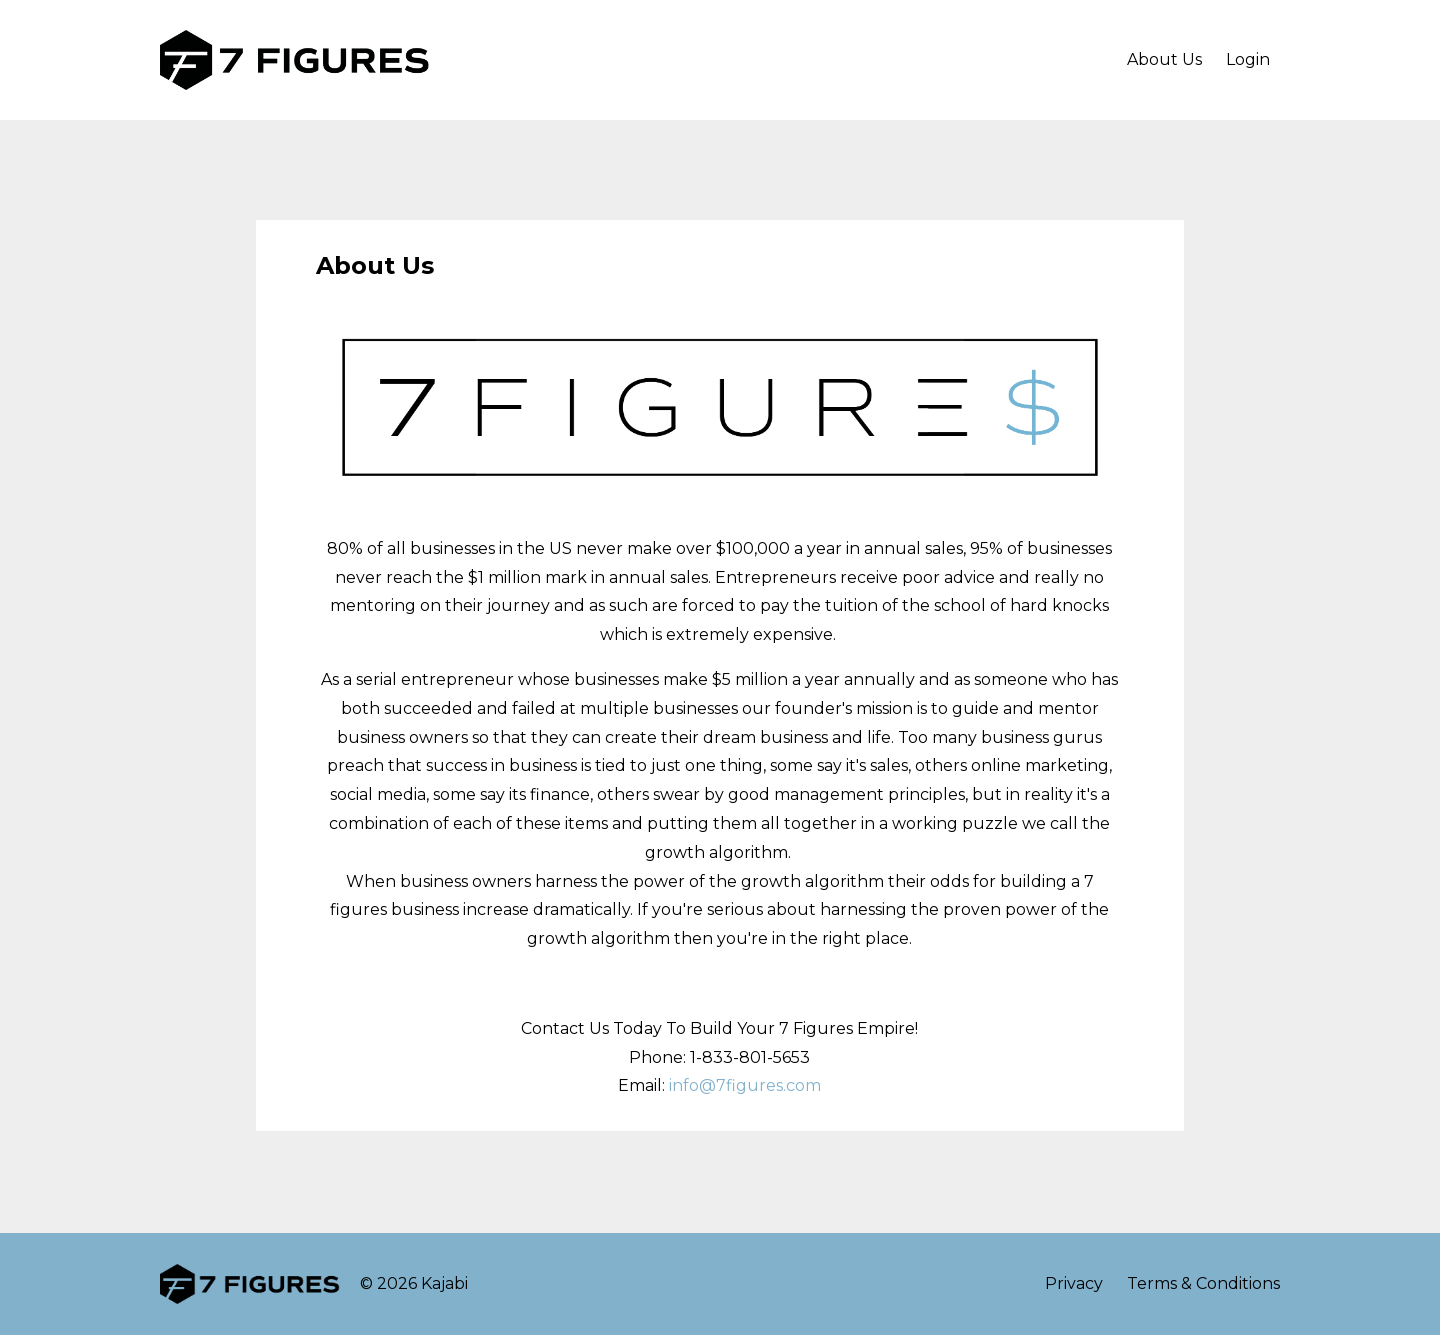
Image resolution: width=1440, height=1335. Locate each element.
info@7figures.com (745, 1085)
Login (1248, 59)
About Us (1164, 59)
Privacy (1074, 1283)
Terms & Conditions (1203, 1283)
